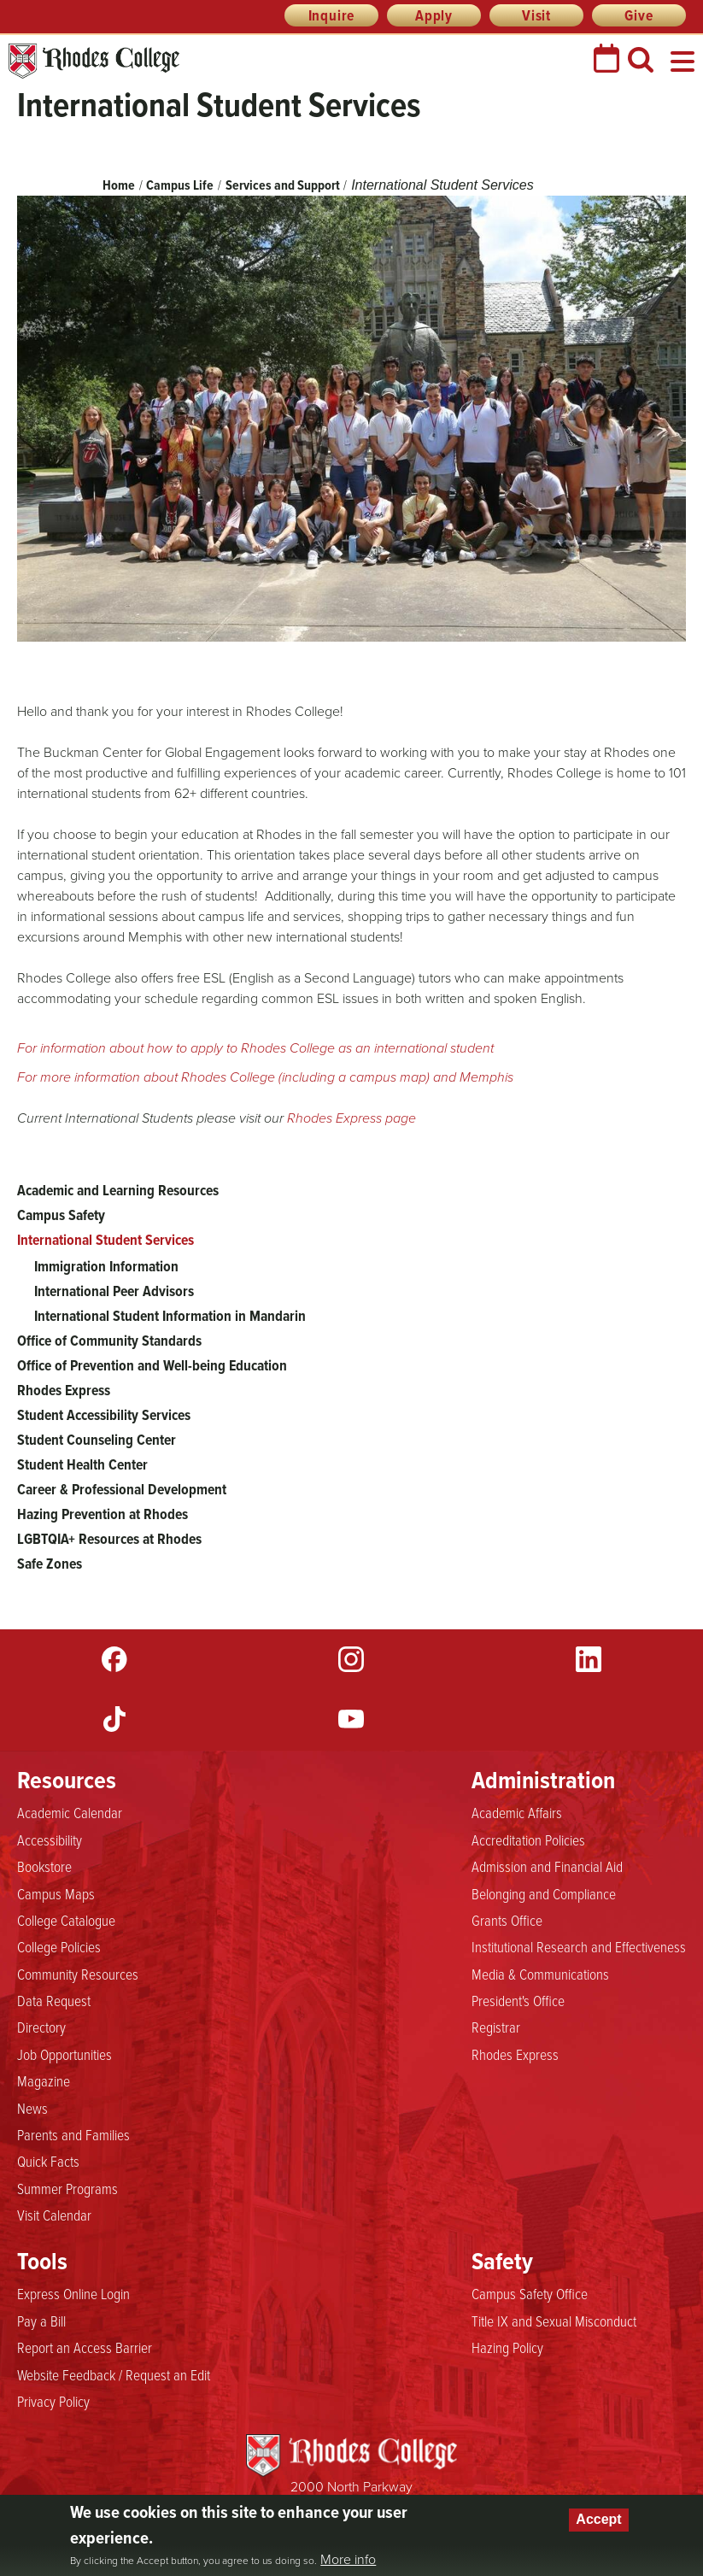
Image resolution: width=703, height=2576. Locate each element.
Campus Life (180, 185)
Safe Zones (49, 1563)
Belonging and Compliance (544, 1894)
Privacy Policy (53, 2402)
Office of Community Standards (109, 1340)
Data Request (54, 2001)
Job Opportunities (64, 2055)
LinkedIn (588, 1659)
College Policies (59, 1947)
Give (638, 15)
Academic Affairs (517, 1813)
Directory (41, 2027)
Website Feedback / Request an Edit (113, 2375)
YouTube (351, 1719)
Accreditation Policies (528, 1840)
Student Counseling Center (96, 1440)
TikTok (114, 1719)
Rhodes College (94, 61)
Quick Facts (48, 2162)
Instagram (351, 1659)
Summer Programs (67, 2189)
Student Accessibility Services (103, 1415)
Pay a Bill (41, 2321)
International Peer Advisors (114, 1291)
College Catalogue (66, 1921)
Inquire (331, 15)
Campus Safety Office (530, 2294)
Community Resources (77, 1974)
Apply (434, 15)
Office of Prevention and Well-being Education (152, 1365)
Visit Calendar (54, 2215)
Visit (536, 15)
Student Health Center (82, 1464)
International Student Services (105, 1240)
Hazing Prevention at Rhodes (102, 1514)
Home (119, 185)
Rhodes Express (63, 1390)
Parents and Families (73, 2135)
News (32, 2109)
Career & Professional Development (121, 1489)
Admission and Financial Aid (547, 1867)
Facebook (114, 1659)
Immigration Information (106, 1266)
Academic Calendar (69, 1813)
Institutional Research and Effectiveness (579, 1947)
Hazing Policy (507, 2348)
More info (348, 2559)
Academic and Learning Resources (118, 1190)
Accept (598, 2519)
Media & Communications (540, 1974)
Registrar (496, 2027)
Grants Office (507, 1921)
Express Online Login (73, 2294)
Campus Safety (61, 1215)
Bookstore (44, 1867)
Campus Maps (56, 1894)
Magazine (43, 2081)
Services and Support (283, 185)
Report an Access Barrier (84, 2348)
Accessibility (49, 1840)
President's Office (518, 2001)
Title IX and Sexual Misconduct (554, 2321)
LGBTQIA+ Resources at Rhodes (109, 1539)
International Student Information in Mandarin (170, 1316)
